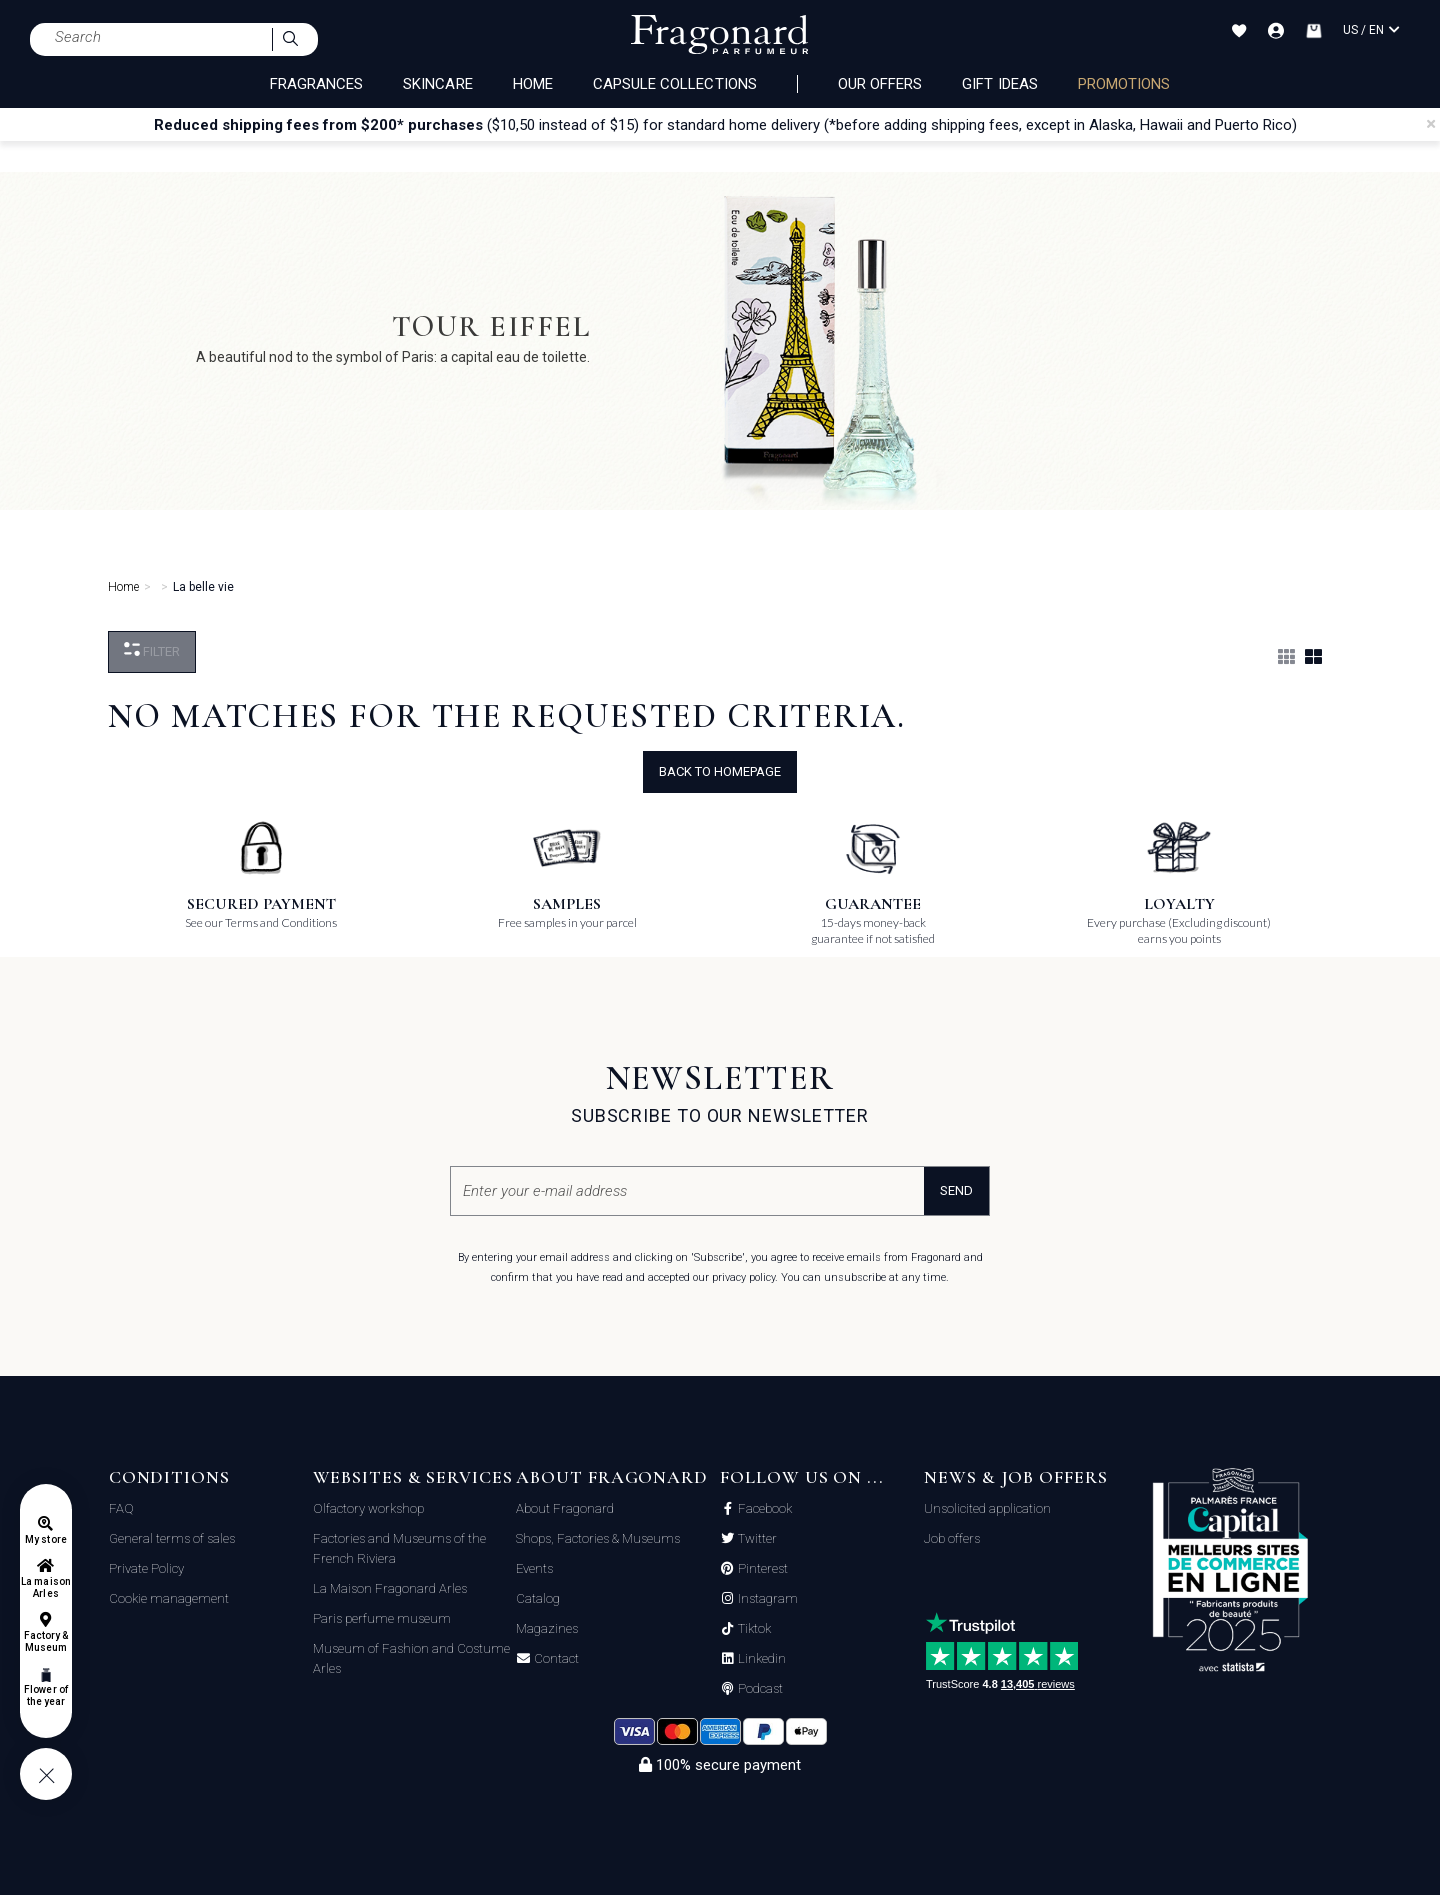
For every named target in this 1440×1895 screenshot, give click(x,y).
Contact (555, 1659)
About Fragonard (565, 1508)
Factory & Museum (46, 1641)
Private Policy (146, 1568)
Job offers (952, 1538)
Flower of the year (45, 1695)
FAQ (121, 1508)
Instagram (766, 1599)
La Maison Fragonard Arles (390, 1588)
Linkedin (760, 1659)
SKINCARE (437, 84)
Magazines (547, 1628)
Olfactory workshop (368, 1508)
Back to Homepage (720, 771)
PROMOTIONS (1124, 84)
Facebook (763, 1509)
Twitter (756, 1539)
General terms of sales (172, 1538)
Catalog (538, 1598)
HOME (533, 84)
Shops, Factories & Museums (598, 1538)
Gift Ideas (1000, 84)
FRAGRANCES (317, 84)
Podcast (759, 1689)
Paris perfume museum (382, 1618)
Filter (152, 650)
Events (534, 1568)
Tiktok (753, 1629)
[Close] (1431, 124)
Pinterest (761, 1569)
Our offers (880, 84)
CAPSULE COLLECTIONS (675, 84)
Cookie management (169, 1598)
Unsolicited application (987, 1508)
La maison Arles (45, 1587)
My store (45, 1539)
